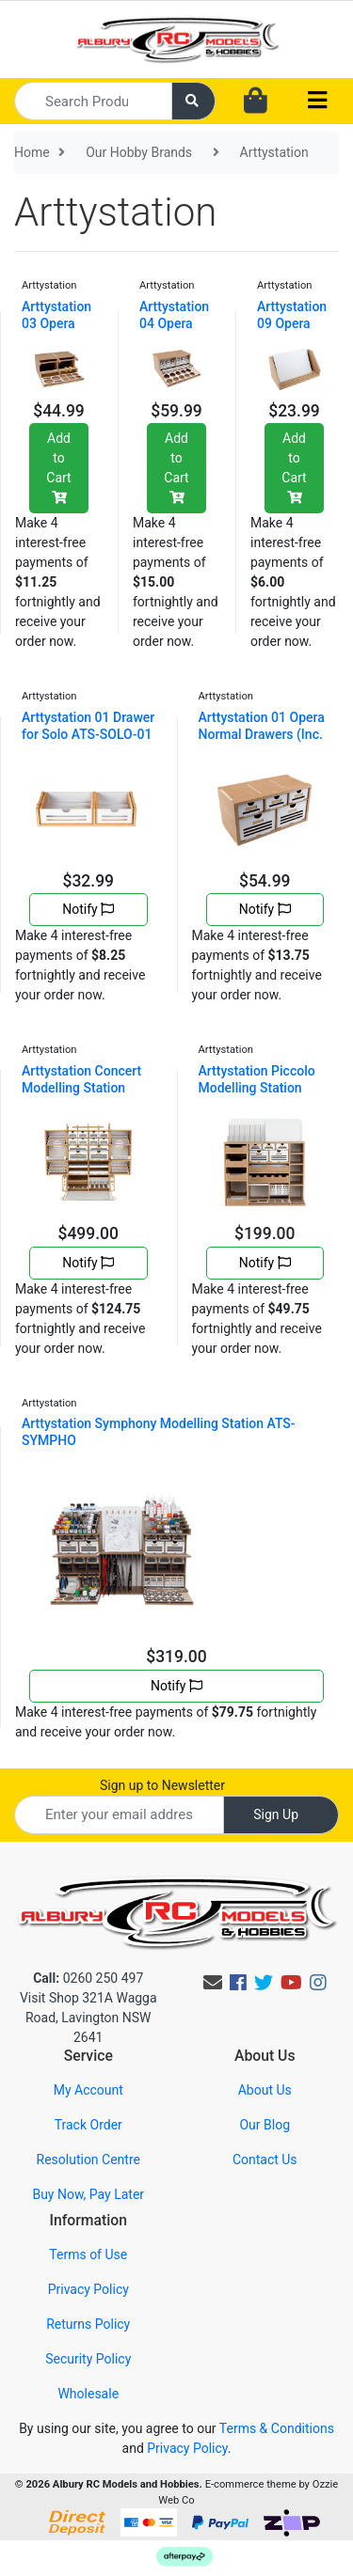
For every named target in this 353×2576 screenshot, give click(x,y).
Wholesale (88, 2393)
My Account (88, 2089)
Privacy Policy (88, 2289)
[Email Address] (119, 1815)
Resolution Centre (88, 2159)
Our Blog (264, 2124)
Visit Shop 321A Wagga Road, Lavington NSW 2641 (88, 2017)
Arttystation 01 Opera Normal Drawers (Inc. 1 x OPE (262, 734)
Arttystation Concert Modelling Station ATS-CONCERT (81, 1087)
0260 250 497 (88, 1978)
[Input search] (93, 101)
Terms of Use (88, 2254)
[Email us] (212, 1982)
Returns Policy (88, 2324)
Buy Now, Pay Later (88, 2194)
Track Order (88, 2124)
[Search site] (194, 101)
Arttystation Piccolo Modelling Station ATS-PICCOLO (257, 1087)
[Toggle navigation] (317, 101)
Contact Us (265, 2159)
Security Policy (88, 2358)
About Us (265, 2089)
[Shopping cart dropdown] (255, 101)
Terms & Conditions (276, 2428)
